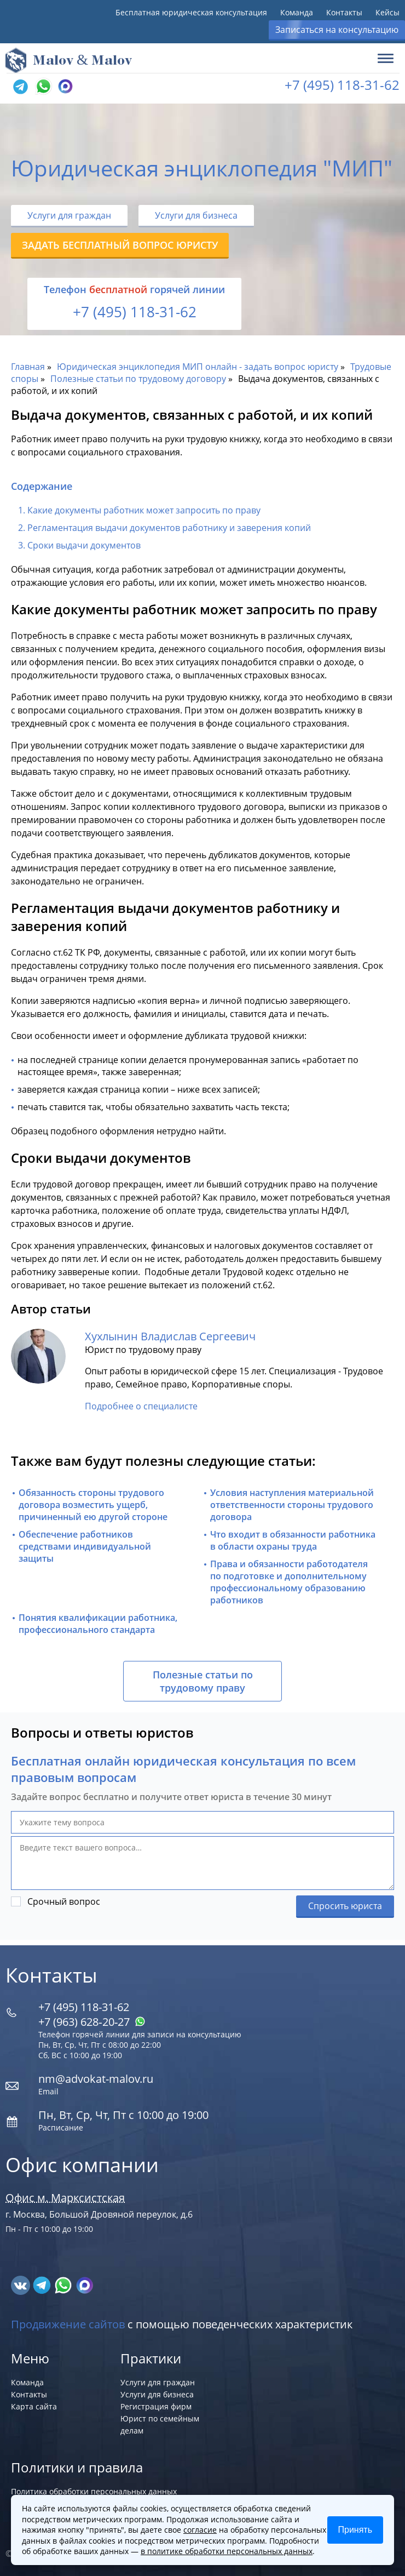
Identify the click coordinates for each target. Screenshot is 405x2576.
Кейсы (387, 12)
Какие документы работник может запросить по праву (144, 510)
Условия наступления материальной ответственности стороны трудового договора (292, 1505)
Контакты (344, 12)
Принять (355, 2529)
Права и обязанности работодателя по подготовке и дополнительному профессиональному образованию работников (289, 1582)
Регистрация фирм (156, 2406)
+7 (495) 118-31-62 (342, 85)
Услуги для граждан (69, 215)
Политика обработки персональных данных (94, 2491)
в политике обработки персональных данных (227, 2551)
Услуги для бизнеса (196, 215)
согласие (200, 2529)
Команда (296, 12)
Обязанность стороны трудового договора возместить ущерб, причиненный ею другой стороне (93, 1505)
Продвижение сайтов (68, 2324)
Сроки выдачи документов (85, 545)
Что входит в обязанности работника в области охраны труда (292, 1540)
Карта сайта (34, 2406)
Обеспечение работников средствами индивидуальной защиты (85, 1546)
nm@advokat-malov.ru (95, 2078)
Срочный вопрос (63, 1901)
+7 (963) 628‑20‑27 (92, 2021)
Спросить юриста (345, 1906)
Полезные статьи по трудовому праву (203, 1681)
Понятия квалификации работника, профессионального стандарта (98, 1624)
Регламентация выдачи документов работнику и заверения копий (170, 528)
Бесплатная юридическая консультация (191, 12)
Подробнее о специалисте (141, 1406)
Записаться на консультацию (336, 30)
